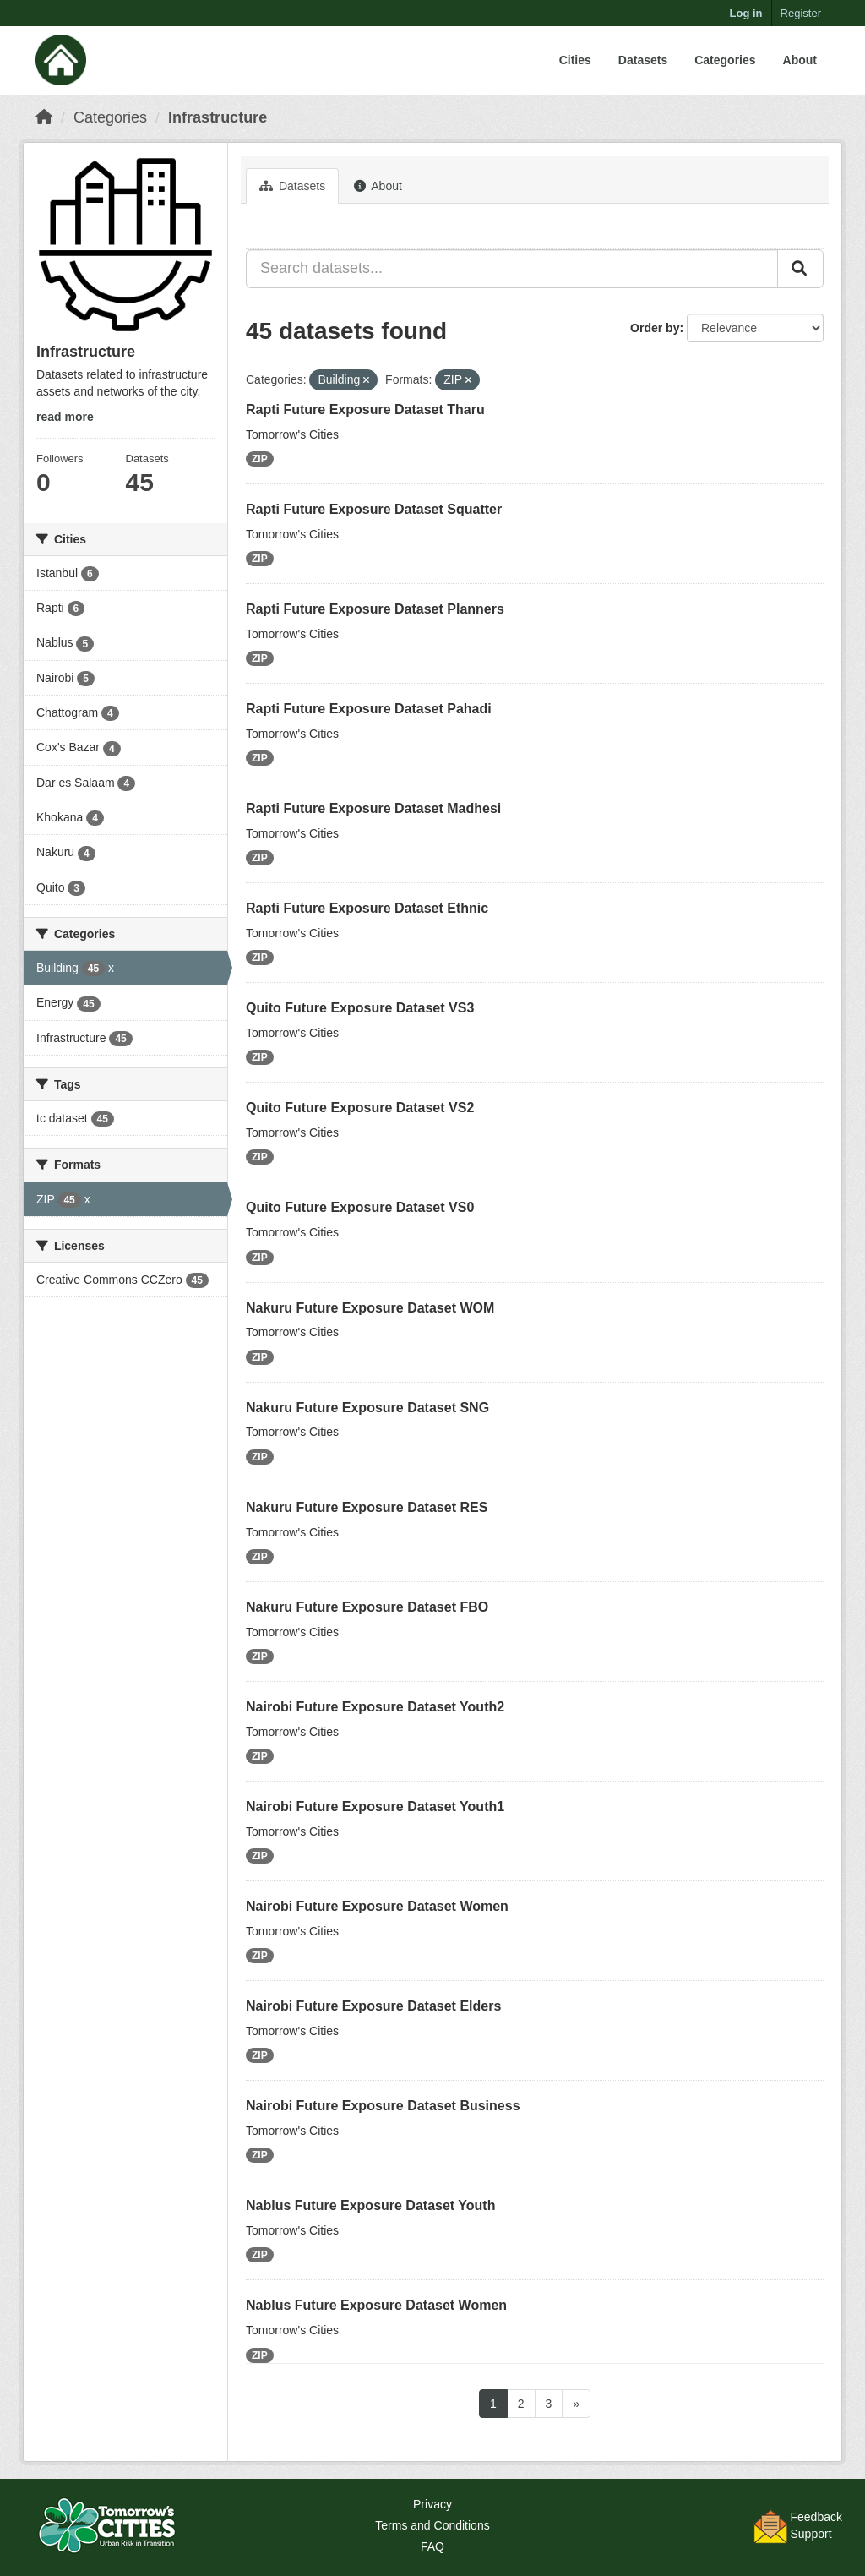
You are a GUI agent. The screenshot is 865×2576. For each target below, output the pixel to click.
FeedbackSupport (816, 2525)
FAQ (432, 2546)
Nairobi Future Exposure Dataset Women (377, 1906)
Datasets (642, 60)
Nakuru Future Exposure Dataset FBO (367, 1607)
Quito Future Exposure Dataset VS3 (360, 1008)
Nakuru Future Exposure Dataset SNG (367, 1407)
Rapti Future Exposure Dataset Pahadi (369, 708)
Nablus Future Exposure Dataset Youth (370, 2205)
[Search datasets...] (512, 268)
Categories (724, 60)
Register (801, 13)
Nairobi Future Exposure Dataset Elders (373, 2006)
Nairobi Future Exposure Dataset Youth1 (375, 1806)
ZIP (260, 459)
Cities (575, 60)
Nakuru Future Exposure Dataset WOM (370, 1308)
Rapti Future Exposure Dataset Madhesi (373, 808)
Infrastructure (217, 117)
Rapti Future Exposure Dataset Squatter (374, 509)
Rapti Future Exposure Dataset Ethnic (367, 908)
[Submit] (800, 268)
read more (65, 416)
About (800, 60)
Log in (746, 13)
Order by (654, 328)
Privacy (432, 2504)
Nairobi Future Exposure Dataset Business (383, 2105)
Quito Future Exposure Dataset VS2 (360, 1107)
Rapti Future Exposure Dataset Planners (375, 609)
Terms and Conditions (432, 2525)
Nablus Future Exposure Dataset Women (376, 2305)
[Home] (43, 117)
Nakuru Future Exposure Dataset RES (366, 1507)
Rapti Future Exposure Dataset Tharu (365, 409)
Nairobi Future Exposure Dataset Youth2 (375, 1707)
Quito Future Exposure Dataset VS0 (360, 1207)
